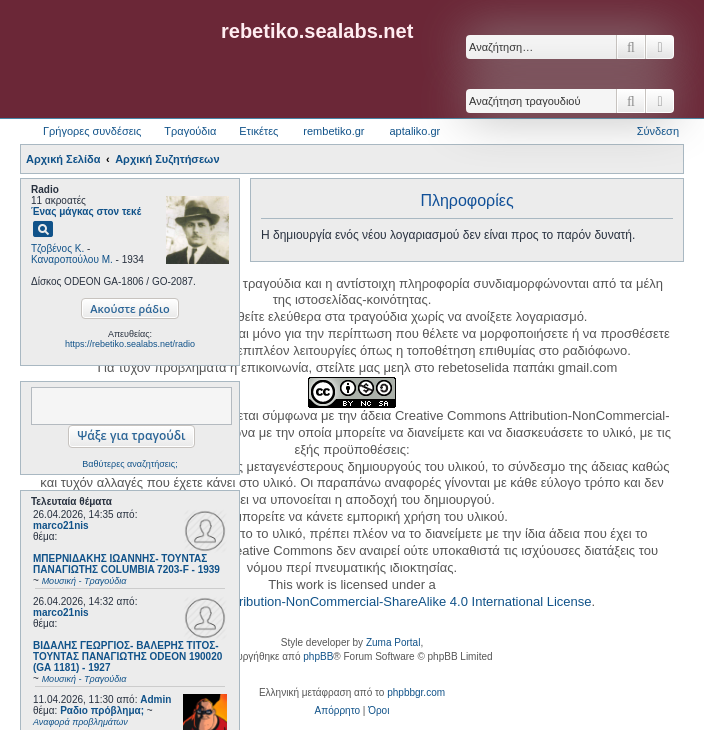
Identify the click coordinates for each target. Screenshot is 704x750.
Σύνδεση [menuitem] (658, 131)
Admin (155, 699)
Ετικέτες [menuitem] (258, 131)
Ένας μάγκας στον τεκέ (86, 211)
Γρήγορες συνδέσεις (92, 131)
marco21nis (61, 525)
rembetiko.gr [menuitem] (333, 131)
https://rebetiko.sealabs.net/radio (130, 344)
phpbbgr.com (416, 692)
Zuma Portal (393, 642)
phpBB (318, 656)
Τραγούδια (190, 131)
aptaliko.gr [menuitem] (414, 131)
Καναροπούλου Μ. (72, 259)
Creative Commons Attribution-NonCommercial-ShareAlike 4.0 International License (350, 601)
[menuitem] (337, 711)
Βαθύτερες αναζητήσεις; (129, 464)
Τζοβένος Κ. (57, 248)
